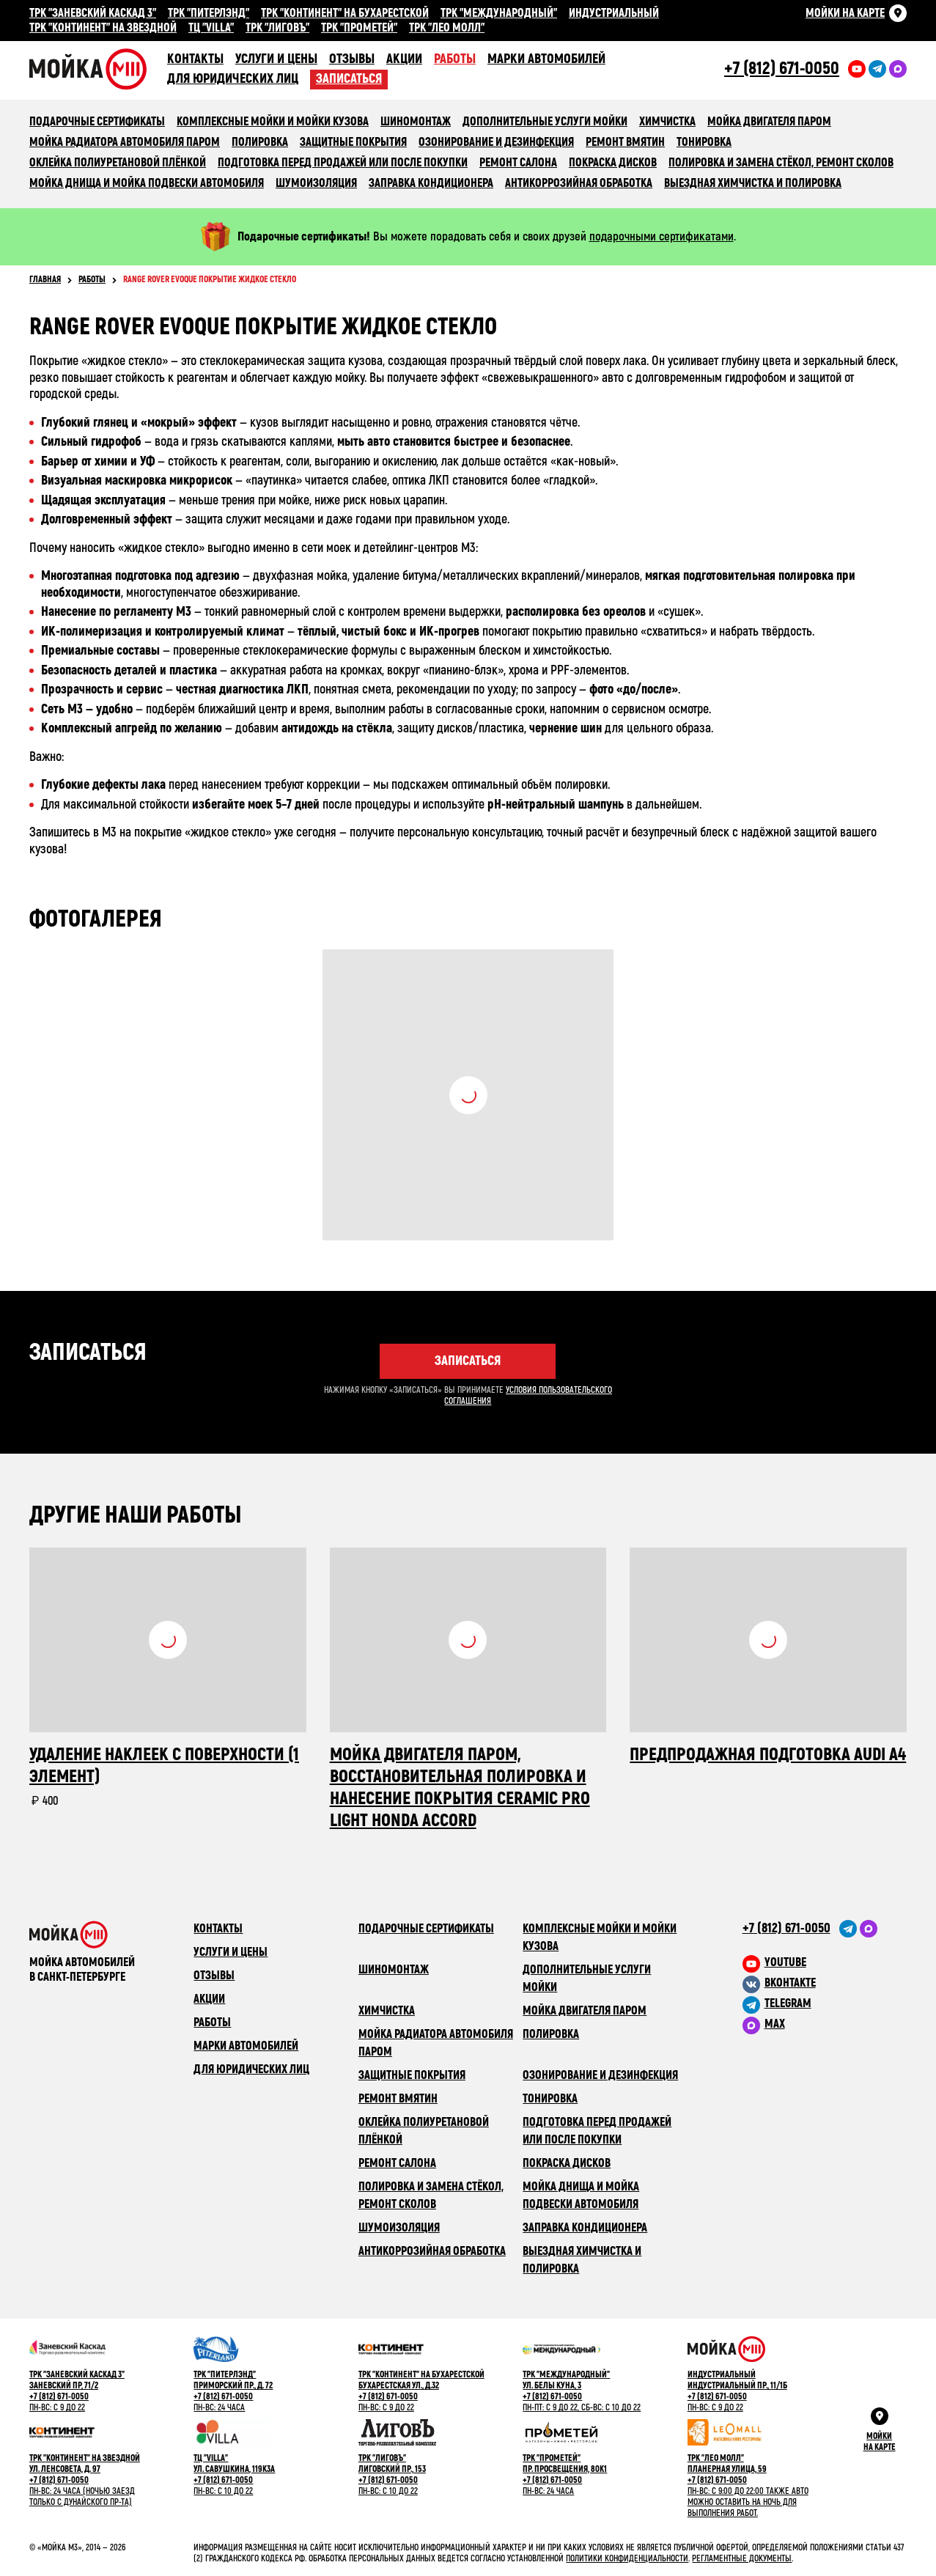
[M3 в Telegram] (824, 2003)
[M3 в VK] (824, 1983)
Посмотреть (468, 1095)
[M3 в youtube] (824, 1962)
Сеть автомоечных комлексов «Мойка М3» (98, 69)
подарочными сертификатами (661, 236)
